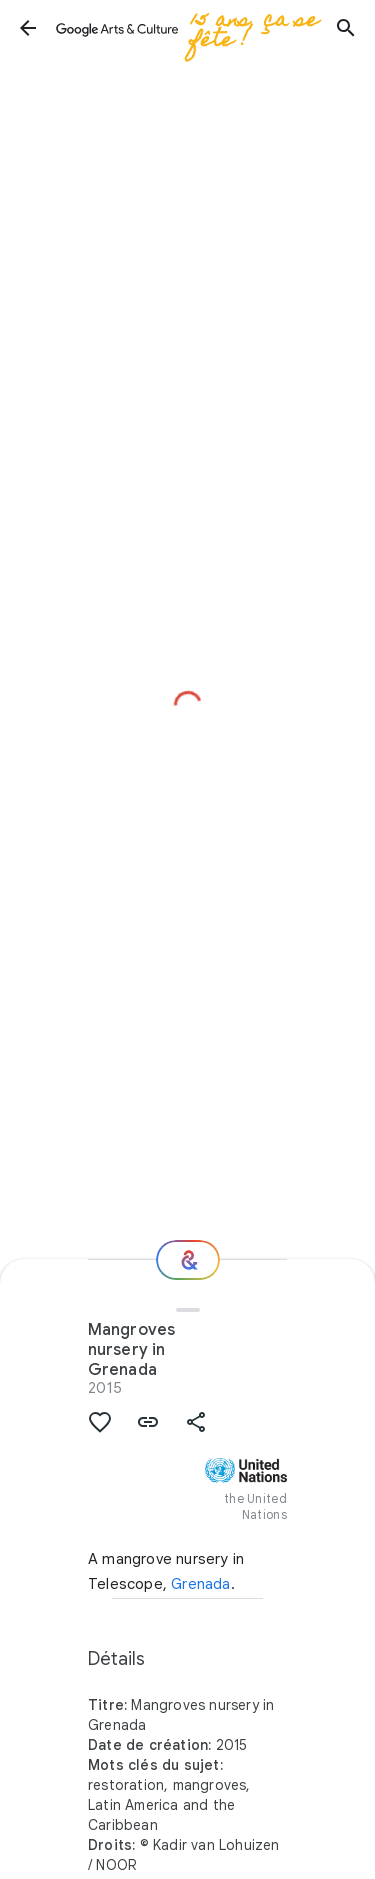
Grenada (200, 1584)
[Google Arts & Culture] (187, 28)
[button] (28, 28)
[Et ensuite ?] (188, 1260)
